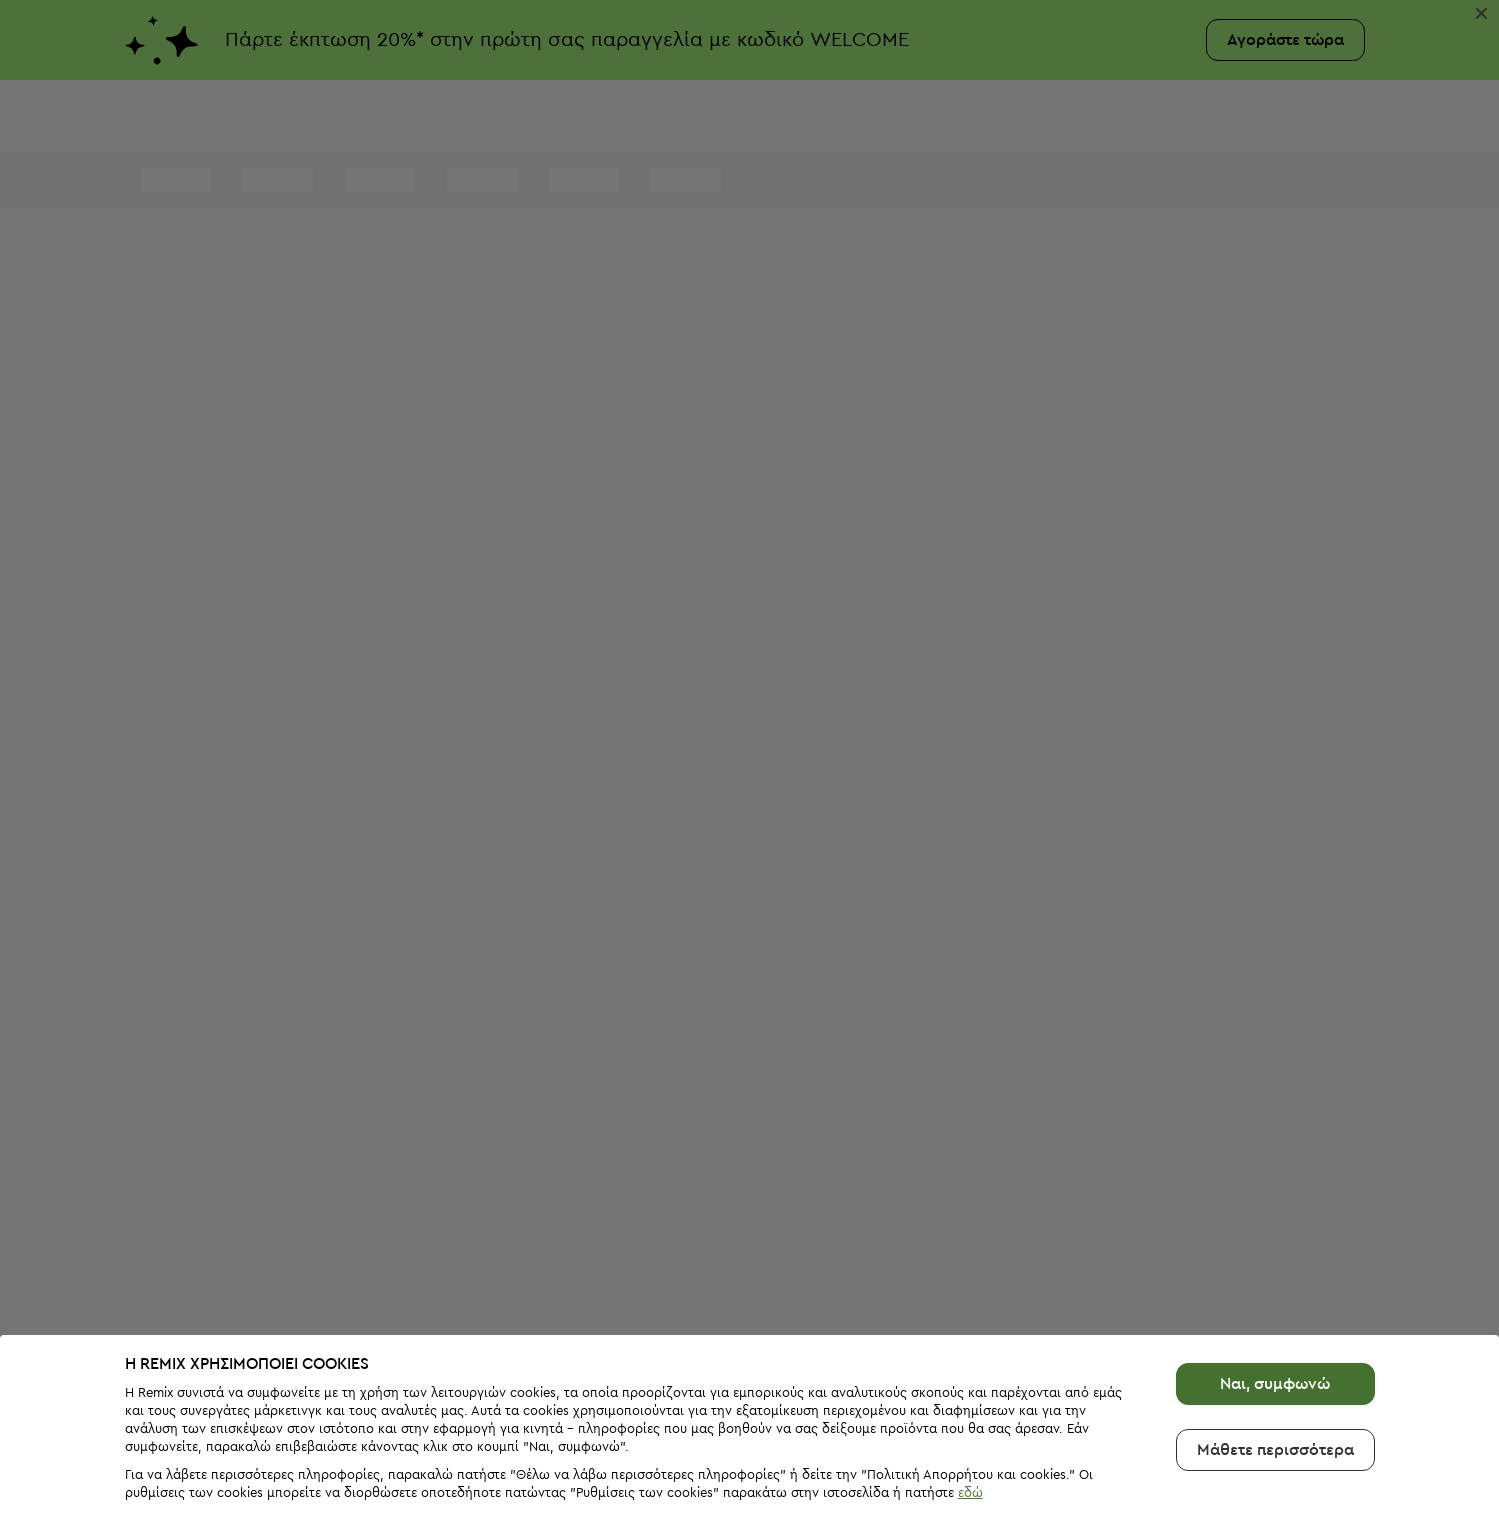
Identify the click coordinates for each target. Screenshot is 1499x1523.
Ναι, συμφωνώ (1275, 1340)
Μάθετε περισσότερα (1275, 1406)
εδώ (970, 1448)
